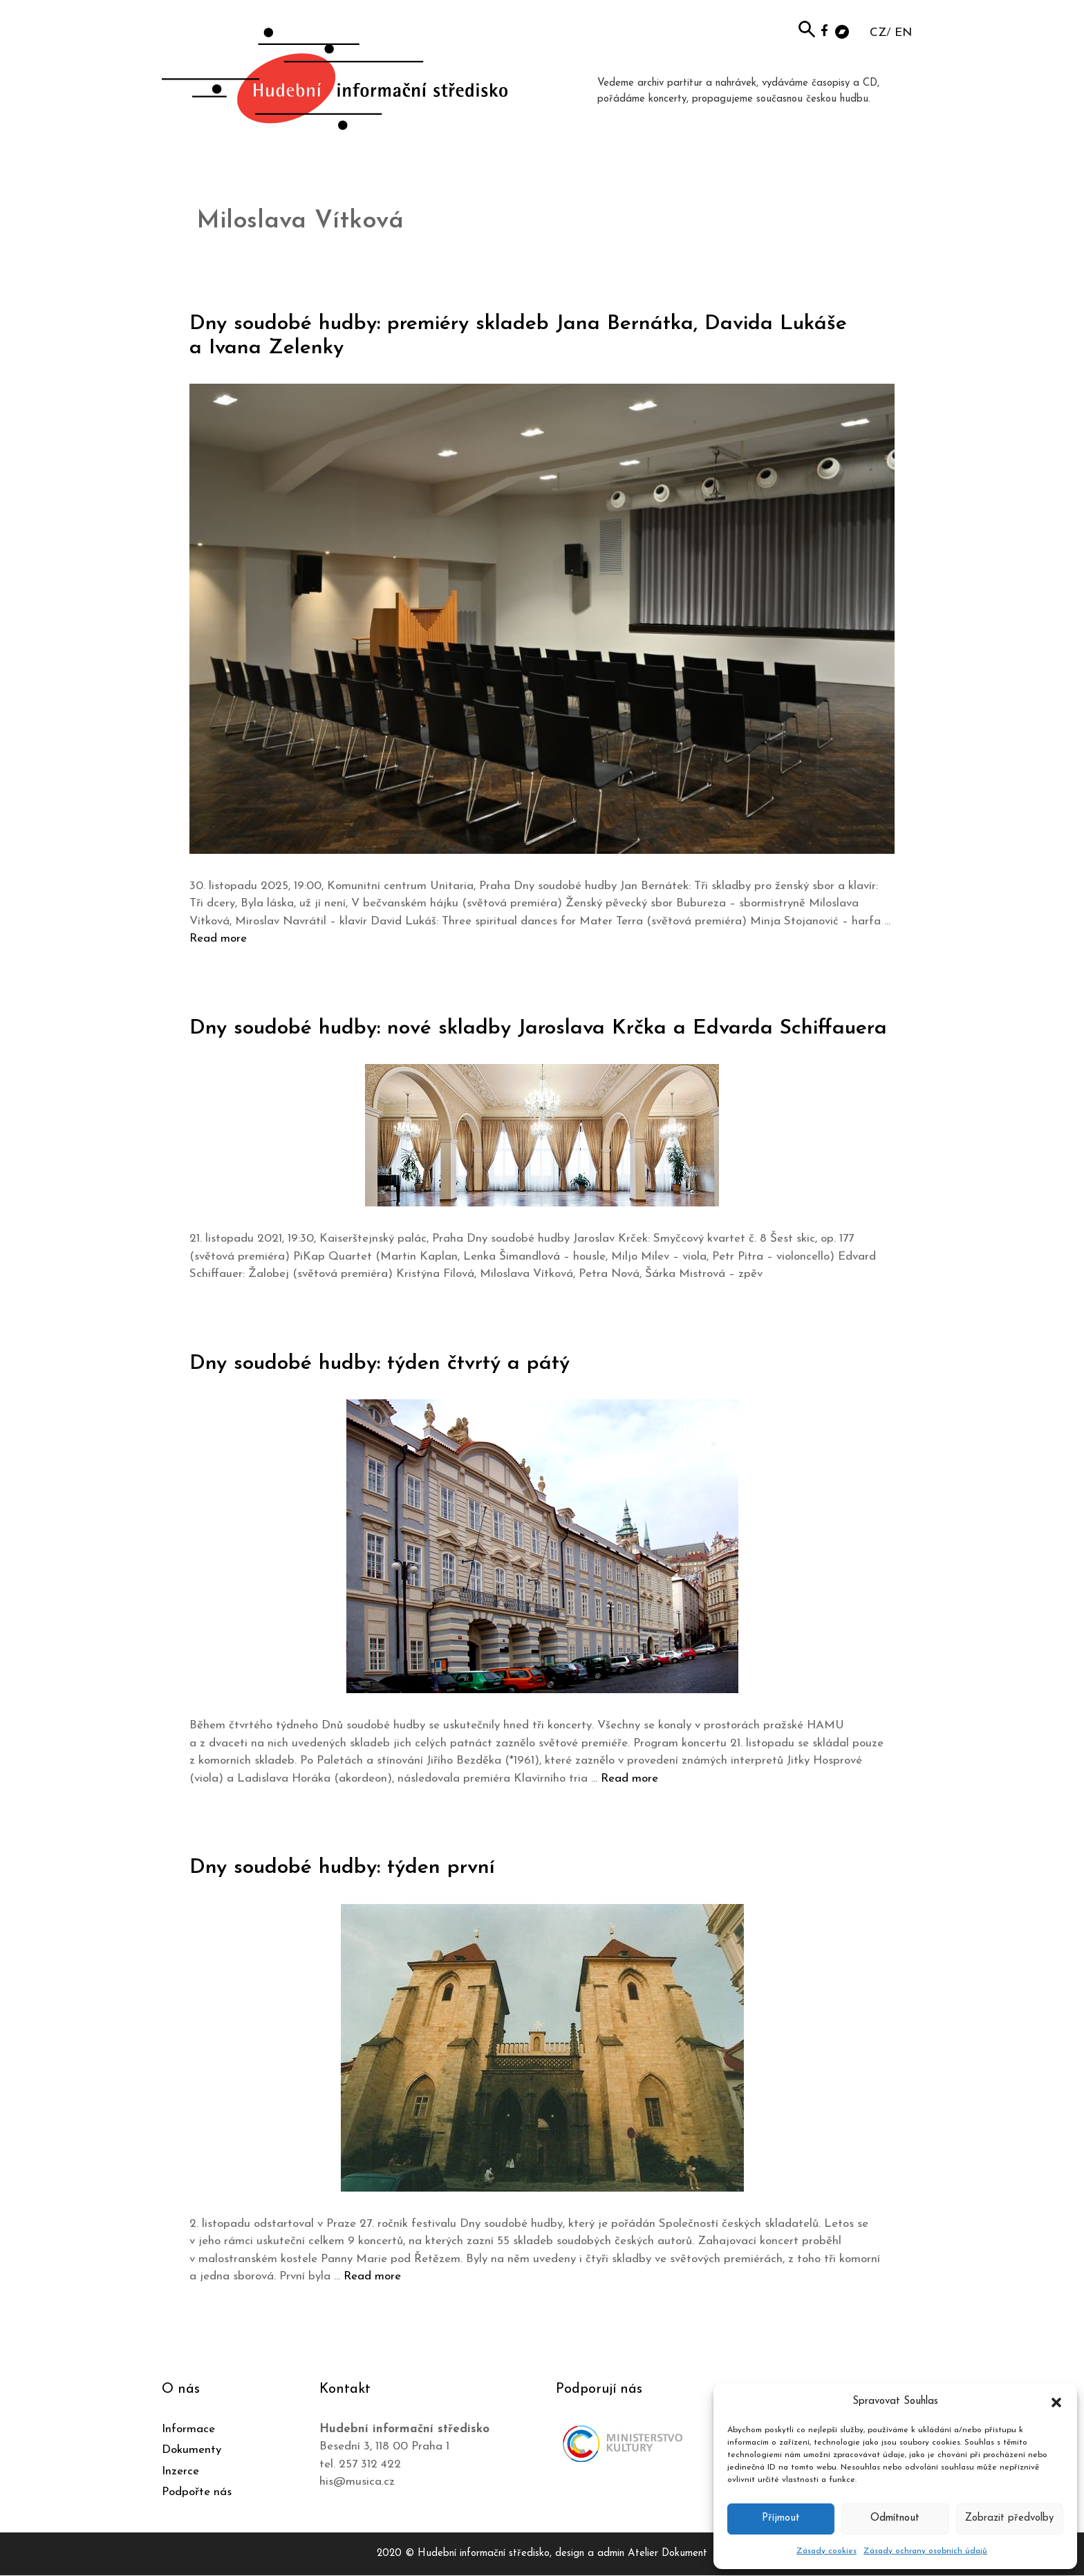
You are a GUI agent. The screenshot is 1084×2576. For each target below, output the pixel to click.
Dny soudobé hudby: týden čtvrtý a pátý (379, 1363)
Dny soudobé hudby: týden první (342, 1867)
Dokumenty (191, 2450)
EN (903, 33)
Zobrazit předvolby (1009, 2518)
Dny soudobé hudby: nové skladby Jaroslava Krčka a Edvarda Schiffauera (538, 1028)
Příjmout (781, 2518)
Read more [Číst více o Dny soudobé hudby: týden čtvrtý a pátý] (629, 1778)
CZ (878, 33)
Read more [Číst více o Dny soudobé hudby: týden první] (372, 2276)
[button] (1056, 2402)
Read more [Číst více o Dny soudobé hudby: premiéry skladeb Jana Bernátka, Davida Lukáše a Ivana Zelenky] (218, 938)
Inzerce (180, 2471)
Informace (188, 2429)
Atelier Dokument (667, 2553)
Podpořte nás (197, 2492)
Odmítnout (894, 2518)
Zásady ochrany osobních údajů (925, 2551)
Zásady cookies (826, 2551)
